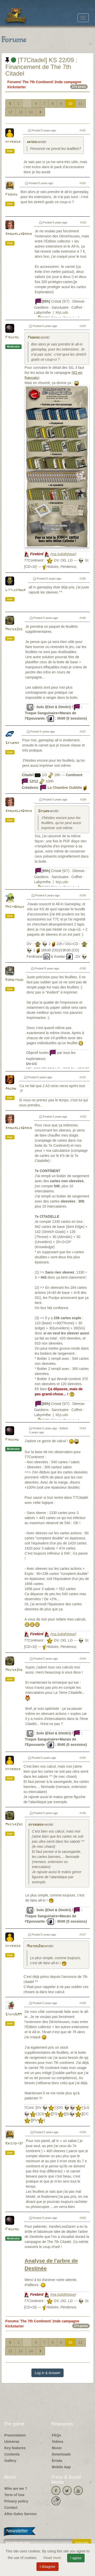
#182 (83, 183)
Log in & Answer (47, 2373)
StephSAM (13, 2014)
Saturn (43, 811)
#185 (83, 578)
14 (31, 112)
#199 (83, 2132)
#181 (83, 130)
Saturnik (12, 743)
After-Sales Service (20, 2514)
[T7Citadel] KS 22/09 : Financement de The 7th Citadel (41, 67)
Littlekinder (15, 590)
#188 (83, 799)
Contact (10, 2507)
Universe (11, 2442)
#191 (83, 1077)
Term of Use (14, 2495)
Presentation (15, 2435)
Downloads (61, 2454)
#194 (83, 1658)
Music (57, 2448)
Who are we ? (15, 2488)
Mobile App (61, 2467)
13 (21, 112)
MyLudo (62, 312)
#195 (83, 1757)
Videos (58, 2442)
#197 (83, 1934)
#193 (83, 1428)
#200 (83, 2217)
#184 (83, 325)
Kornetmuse (14, 980)
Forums (13, 82)
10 (70, 103)
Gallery (10, 2461)
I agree (76, 2558)
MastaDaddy (14, 907)
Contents (12, 2454)
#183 (83, 222)
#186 (83, 617)
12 (10, 112)
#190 (83, 968)
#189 (83, 895)
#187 (83, 731)
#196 (83, 1813)
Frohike (11, 195)
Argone (10, 1089)
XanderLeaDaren (18, 234)
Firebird (12, 337)
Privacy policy (16, 2501)
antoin (31, 142)
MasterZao (13, 629)
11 (81, 103)
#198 (83, 2003)
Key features (15, 2448)
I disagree (47, 2567)
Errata (57, 2461)
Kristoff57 (14, 2144)
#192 (83, 1116)
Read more (52, 2558)
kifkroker (13, 142)
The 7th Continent (37, 82)
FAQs (56, 2435)
